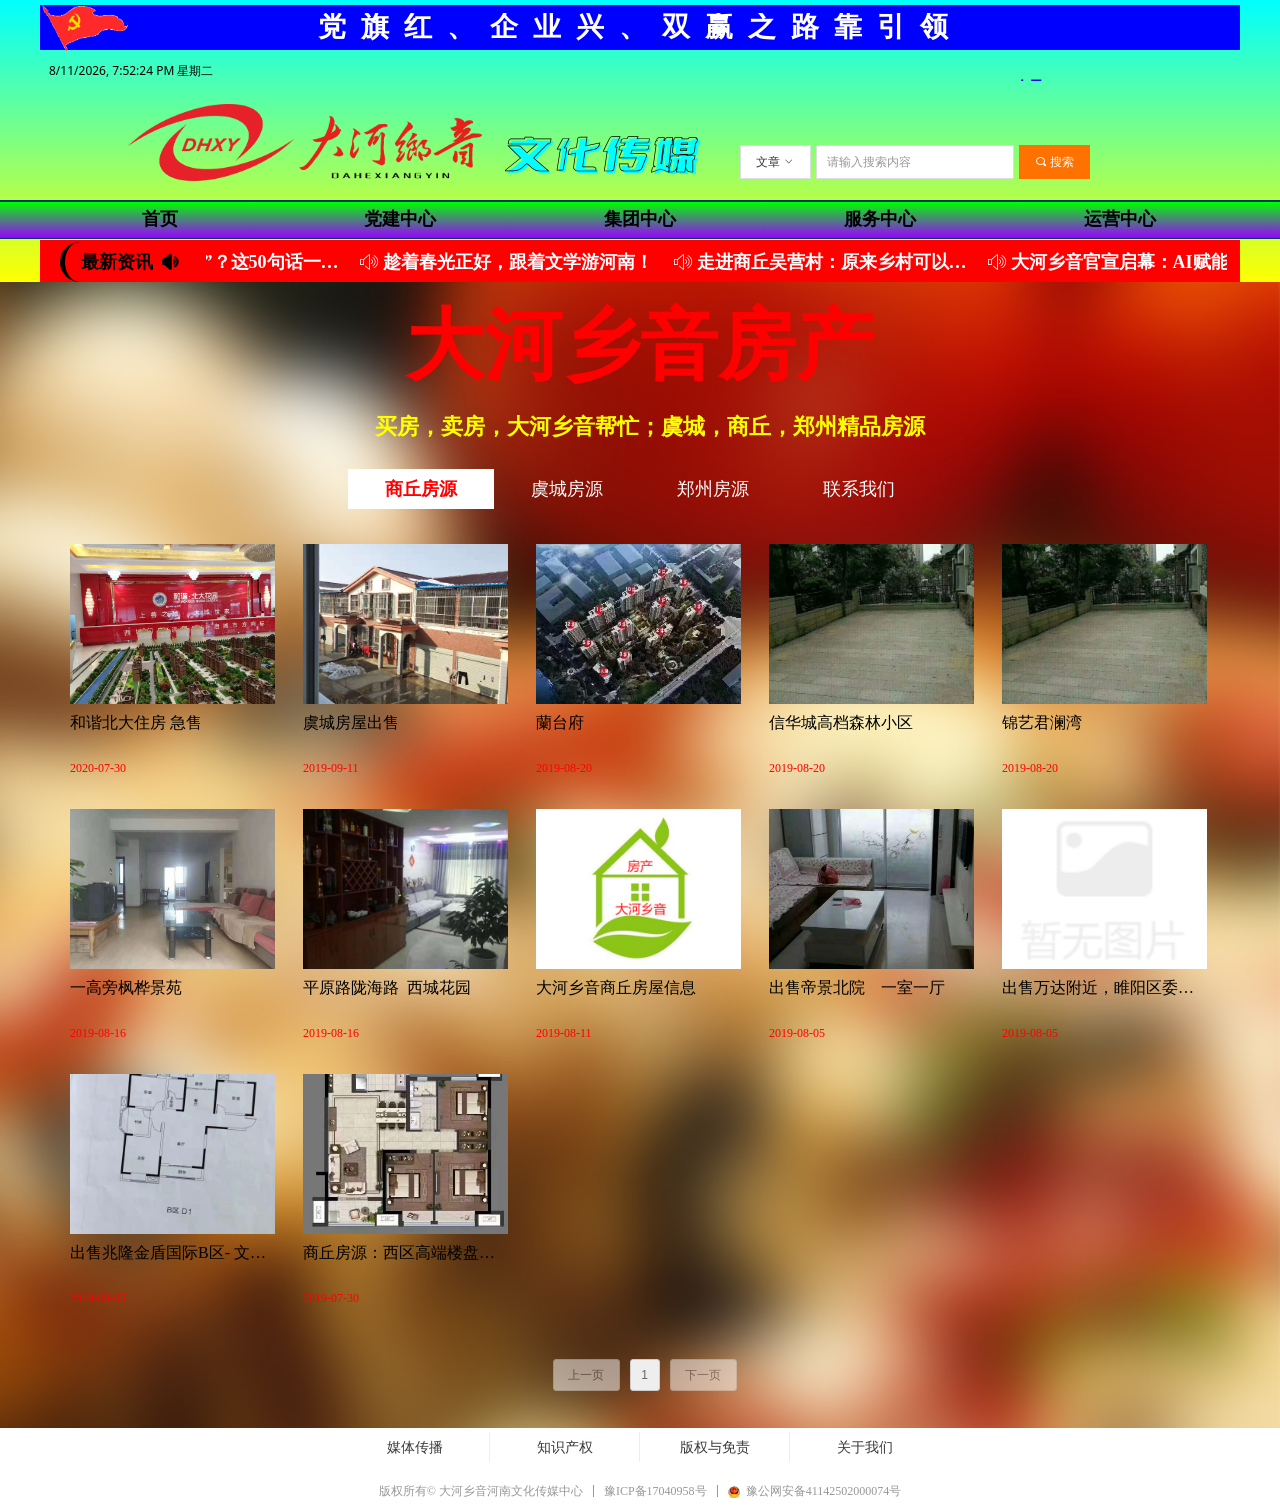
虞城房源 (567, 489)
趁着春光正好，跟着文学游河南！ (527, 262)
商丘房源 (421, 489)
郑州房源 (713, 489)
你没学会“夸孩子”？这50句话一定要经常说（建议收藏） (216, 262)
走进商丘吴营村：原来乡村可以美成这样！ (844, 262)
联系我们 (859, 489)
